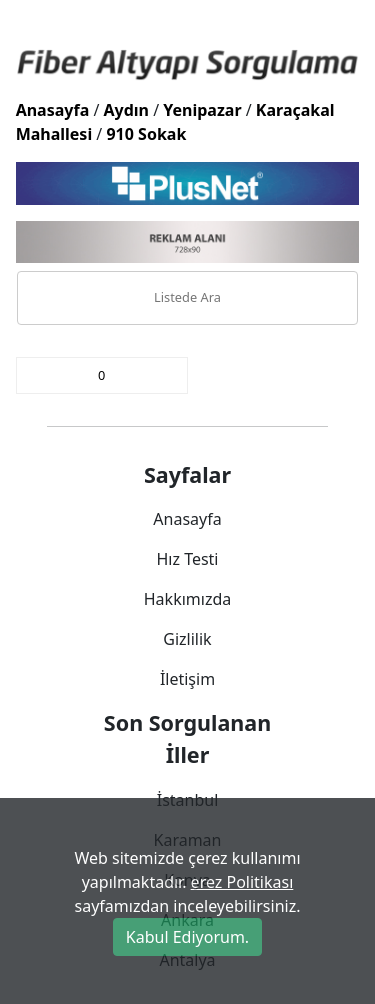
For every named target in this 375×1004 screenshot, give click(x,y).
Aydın (127, 110)
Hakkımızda (187, 599)
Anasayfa (53, 110)
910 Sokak (146, 134)
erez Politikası (242, 882)
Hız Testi (187, 559)
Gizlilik (187, 639)
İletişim (187, 679)
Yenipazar (202, 110)
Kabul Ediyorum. (187, 937)
